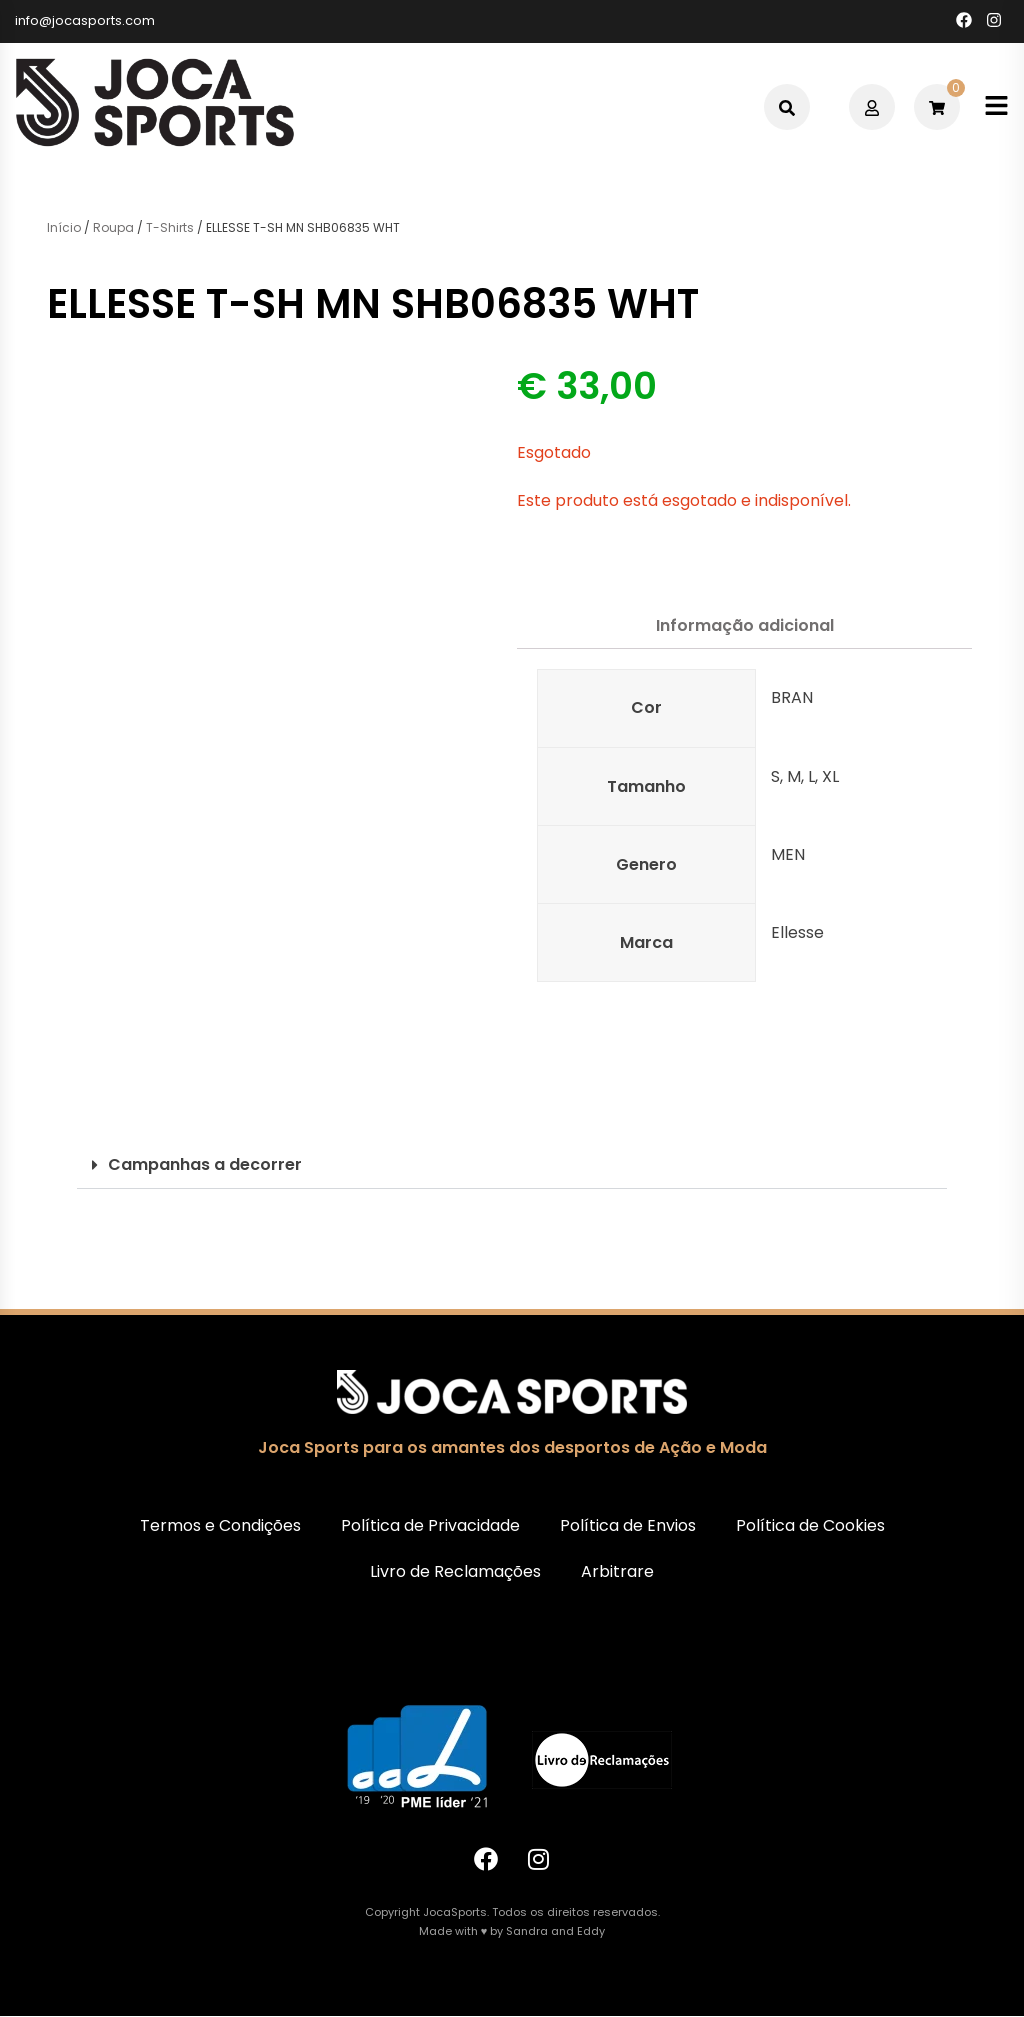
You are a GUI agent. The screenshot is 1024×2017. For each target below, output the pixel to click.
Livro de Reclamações (455, 1571)
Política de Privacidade (430, 1525)
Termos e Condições (220, 1525)
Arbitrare (617, 1571)
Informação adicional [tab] (745, 625)
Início (64, 227)
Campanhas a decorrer (205, 1164)
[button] (512, 1165)
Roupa (113, 227)
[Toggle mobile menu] (996, 107)
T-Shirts (170, 227)
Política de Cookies (810, 1525)
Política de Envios (628, 1525)
